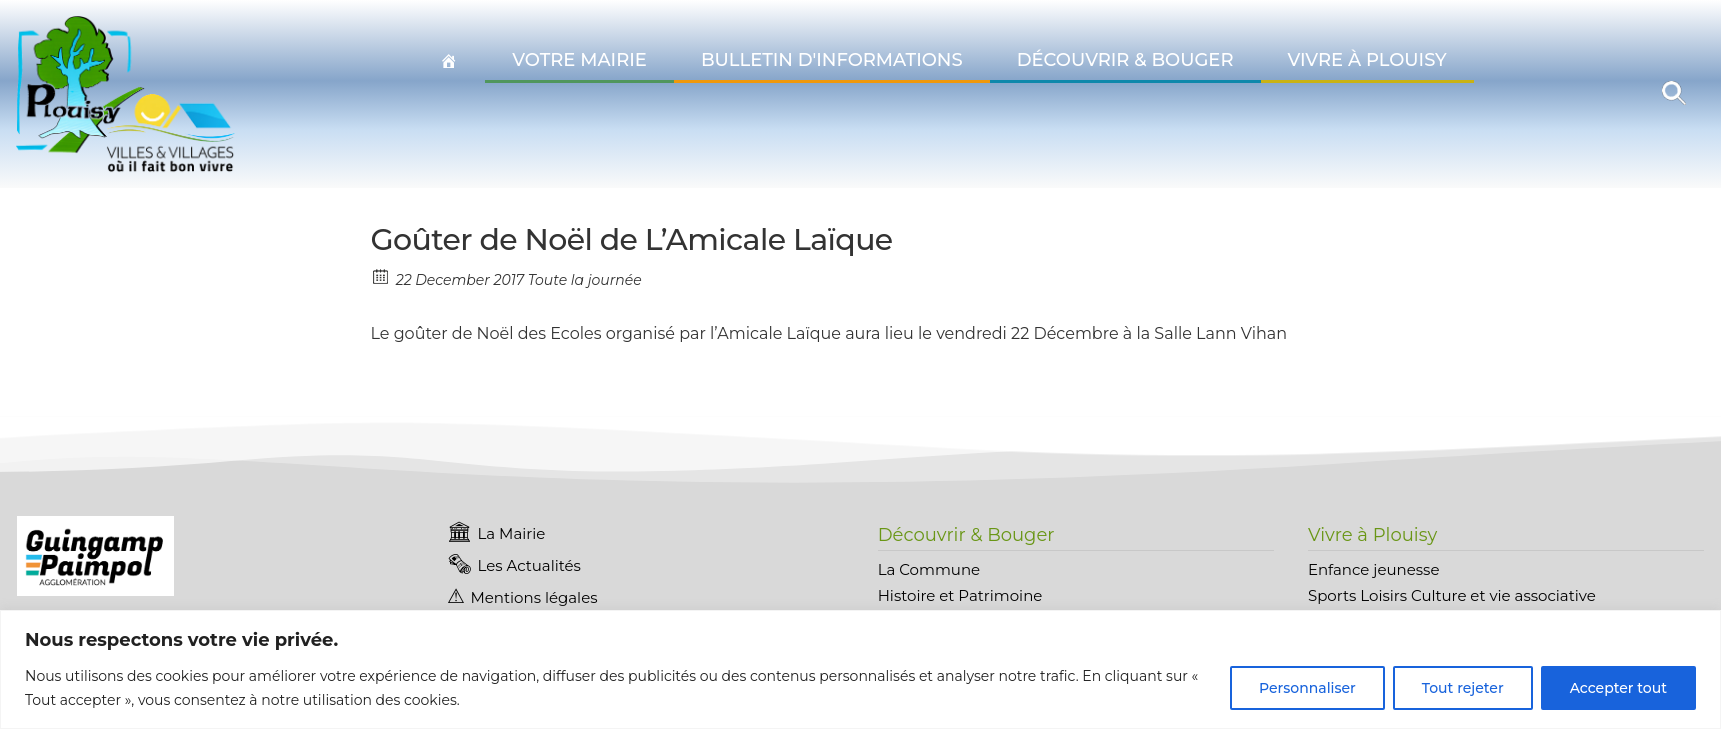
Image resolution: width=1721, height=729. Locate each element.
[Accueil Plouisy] (449, 61)
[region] (860, 669)
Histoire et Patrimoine (960, 595)
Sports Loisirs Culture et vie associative (1452, 595)
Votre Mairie (579, 60)
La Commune (929, 569)
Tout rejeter (1463, 688)
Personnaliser (1307, 688)
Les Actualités (528, 565)
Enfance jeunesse (1374, 569)
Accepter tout (1618, 688)
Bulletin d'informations (832, 60)
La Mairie (511, 533)
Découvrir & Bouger (1125, 60)
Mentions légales (533, 597)
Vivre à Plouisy (1367, 60)
